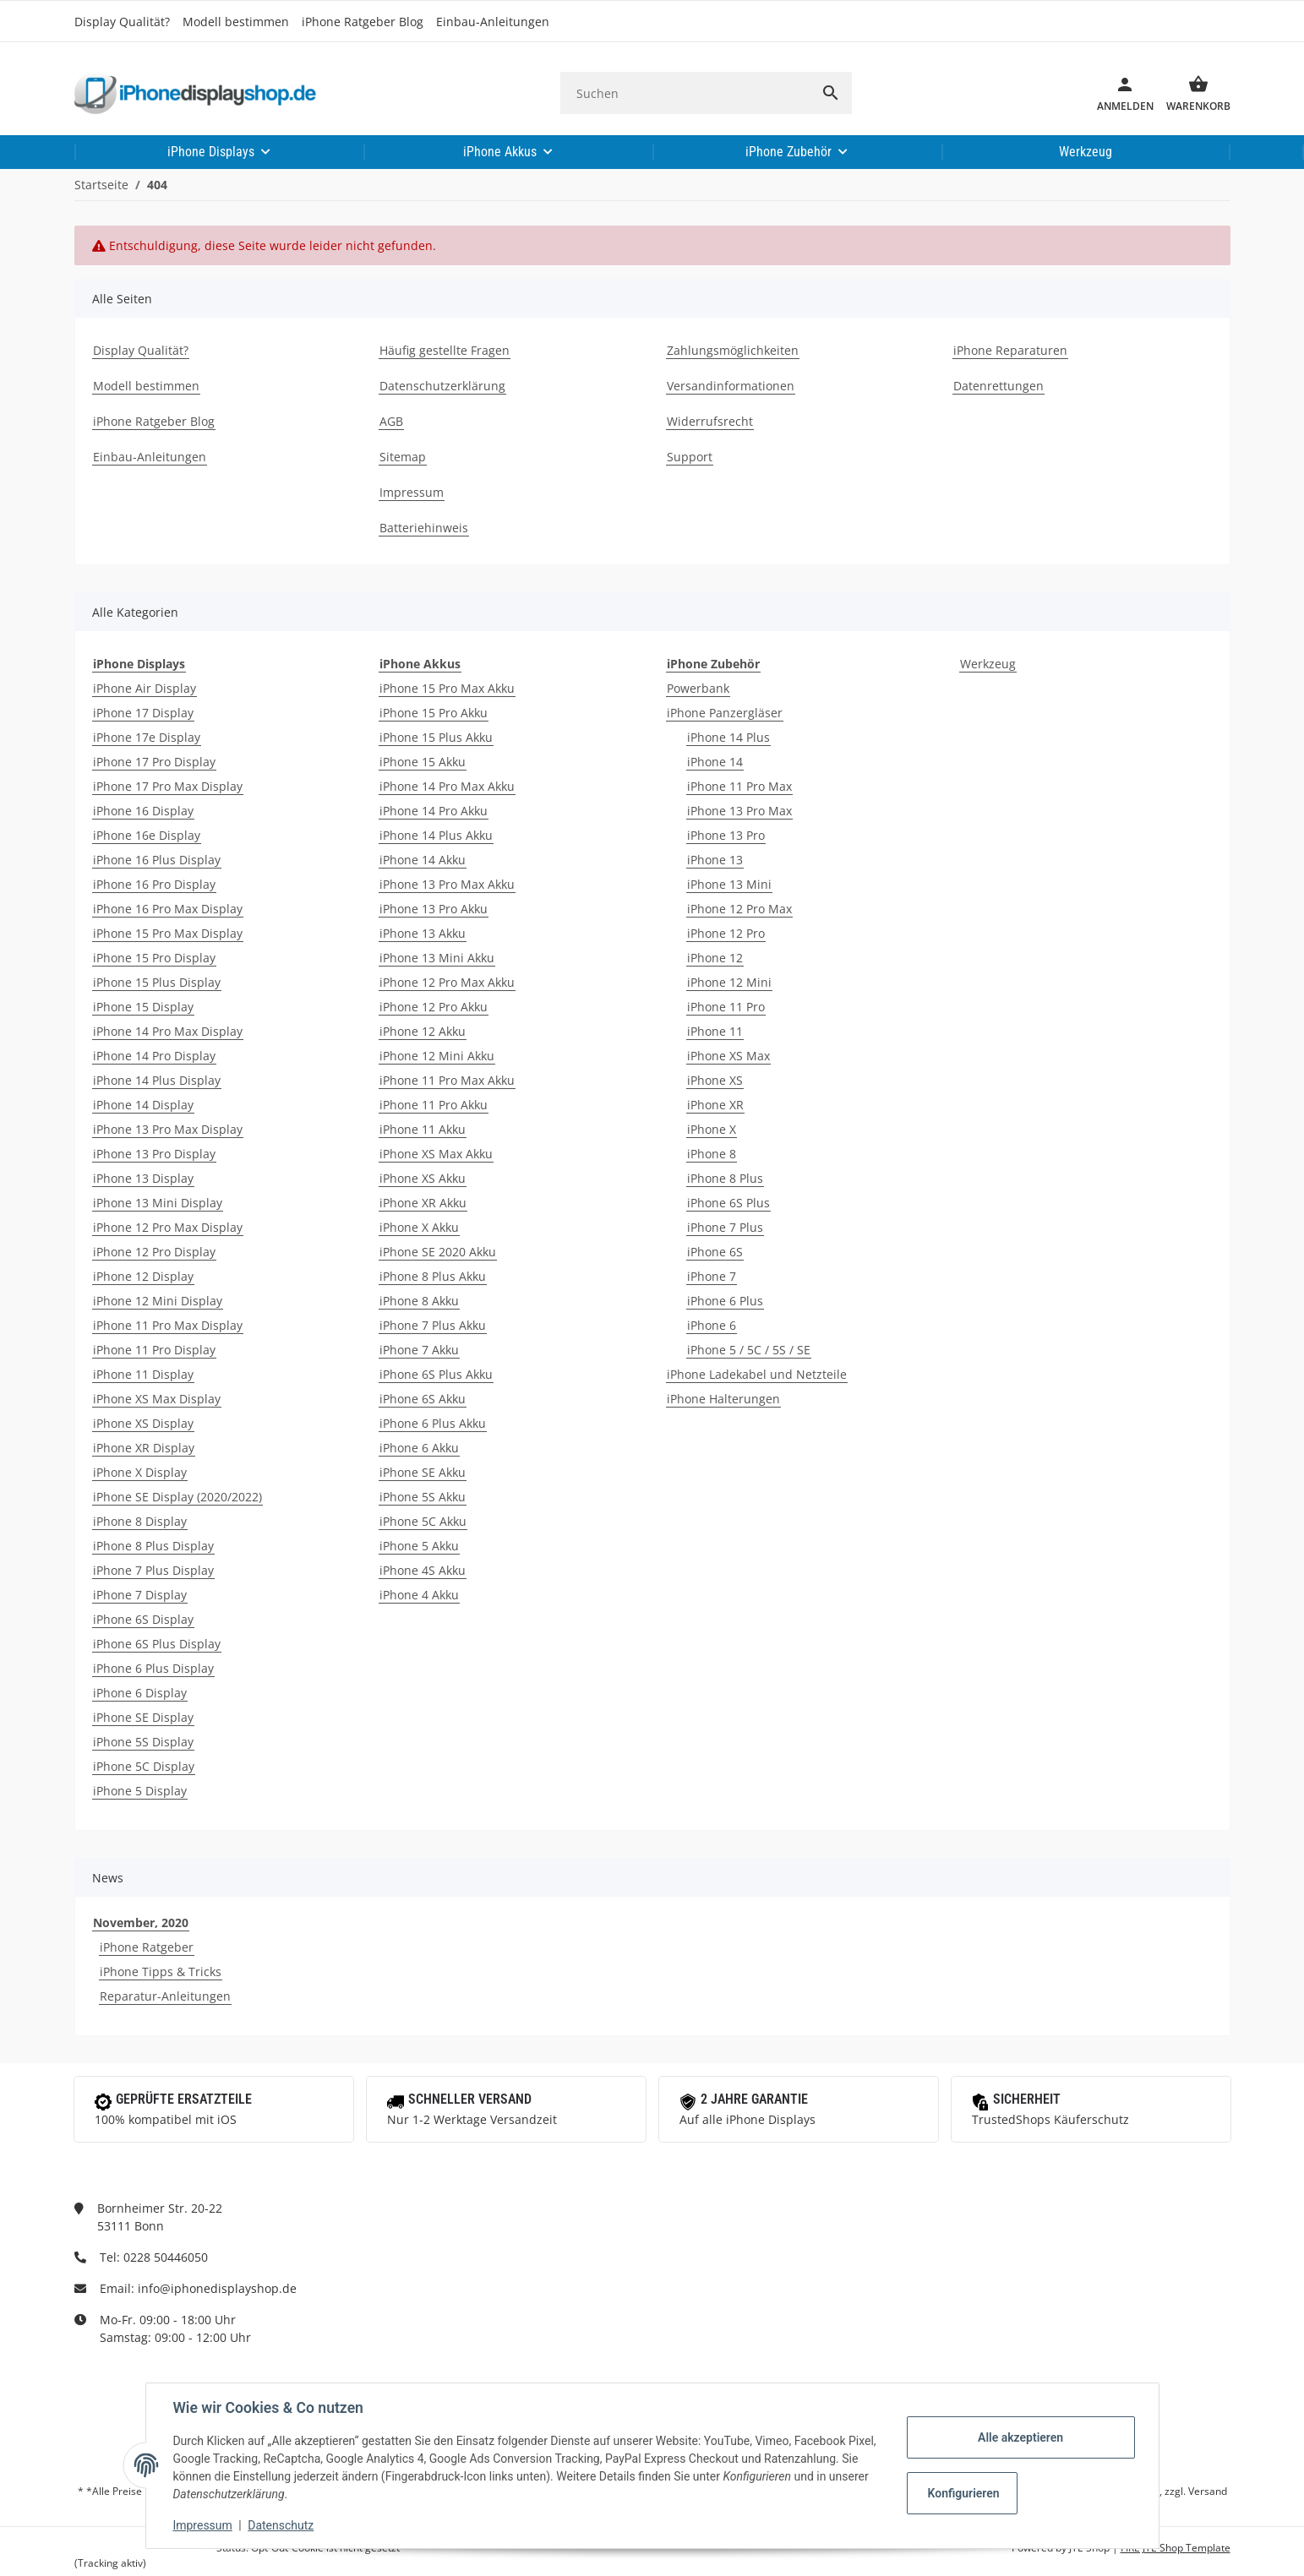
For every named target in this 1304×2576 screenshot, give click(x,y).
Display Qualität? (122, 22)
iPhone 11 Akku (422, 1129)
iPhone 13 (715, 860)
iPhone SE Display (143, 1717)
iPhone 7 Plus (725, 1227)
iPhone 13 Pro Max (739, 811)
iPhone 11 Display (143, 1374)
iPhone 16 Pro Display (154, 884)
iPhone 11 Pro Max (739, 786)
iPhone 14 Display (143, 1105)
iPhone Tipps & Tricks (160, 1971)
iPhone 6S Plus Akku (436, 1374)
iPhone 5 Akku (419, 1546)
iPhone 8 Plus (725, 1178)
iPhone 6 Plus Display (153, 1668)
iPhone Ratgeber (147, 1947)
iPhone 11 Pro (726, 1007)
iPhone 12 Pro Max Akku (447, 982)
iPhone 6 (711, 1325)
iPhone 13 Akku (422, 933)
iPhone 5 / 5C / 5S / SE (748, 1350)
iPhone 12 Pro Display (154, 1252)
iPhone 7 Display (140, 1595)
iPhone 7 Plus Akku (432, 1325)
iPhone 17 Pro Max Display (168, 786)
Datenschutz (281, 2525)
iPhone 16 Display (143, 811)
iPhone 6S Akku (422, 1399)
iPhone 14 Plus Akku (436, 835)
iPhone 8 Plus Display (153, 1546)
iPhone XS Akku (422, 1178)
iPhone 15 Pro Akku (433, 713)
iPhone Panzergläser (725, 713)
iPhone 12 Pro (726, 933)
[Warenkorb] (1192, 93)
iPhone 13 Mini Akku (436, 958)
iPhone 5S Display (143, 1742)
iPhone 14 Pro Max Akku (447, 786)
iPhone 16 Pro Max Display (168, 909)
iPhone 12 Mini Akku (436, 1056)
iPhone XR (715, 1105)
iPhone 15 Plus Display (157, 982)
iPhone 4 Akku (419, 1595)
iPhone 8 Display (140, 1521)
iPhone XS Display (143, 1423)
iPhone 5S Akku (422, 1497)
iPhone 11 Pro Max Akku (447, 1080)
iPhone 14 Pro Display (154, 1056)
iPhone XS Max (728, 1056)
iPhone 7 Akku (419, 1350)
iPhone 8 (711, 1154)
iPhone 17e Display (146, 737)
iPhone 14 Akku (422, 860)
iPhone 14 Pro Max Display (168, 1031)
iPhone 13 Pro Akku (433, 909)
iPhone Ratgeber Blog (362, 22)
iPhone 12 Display (143, 1276)
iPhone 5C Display (143, 1766)
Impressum (202, 2525)
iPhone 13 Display (143, 1178)
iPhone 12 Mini (729, 982)
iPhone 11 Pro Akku (433, 1105)
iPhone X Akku (419, 1227)
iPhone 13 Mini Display (157, 1203)
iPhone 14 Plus (728, 737)
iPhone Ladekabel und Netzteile (757, 1374)
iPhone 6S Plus (728, 1203)
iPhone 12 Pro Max (739, 909)
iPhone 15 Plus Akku (436, 737)
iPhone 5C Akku (422, 1521)
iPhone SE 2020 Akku (437, 1252)
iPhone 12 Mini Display (157, 1301)
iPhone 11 (715, 1031)
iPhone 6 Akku (419, 1448)
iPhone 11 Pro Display (154, 1350)
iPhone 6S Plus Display (157, 1644)
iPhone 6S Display (143, 1619)
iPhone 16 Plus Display (157, 860)
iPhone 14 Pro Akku (433, 811)
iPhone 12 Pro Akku (433, 1007)
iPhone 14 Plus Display (157, 1080)
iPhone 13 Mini (729, 884)
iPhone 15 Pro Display (154, 958)
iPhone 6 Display (140, 1693)
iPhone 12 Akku (422, 1031)
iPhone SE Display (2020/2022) (177, 1497)
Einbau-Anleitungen (492, 22)
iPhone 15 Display (143, 1007)
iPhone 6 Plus (725, 1301)
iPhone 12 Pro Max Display (168, 1227)
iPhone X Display (140, 1472)
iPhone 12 (715, 958)
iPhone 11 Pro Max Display (168, 1325)
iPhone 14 (715, 762)
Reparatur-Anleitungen (165, 1996)
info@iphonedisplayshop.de (217, 2288)
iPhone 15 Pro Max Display (168, 933)
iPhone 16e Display (146, 835)
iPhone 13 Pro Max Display (168, 1129)
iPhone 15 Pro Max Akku (447, 688)
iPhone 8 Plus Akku (432, 1276)
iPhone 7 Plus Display (153, 1570)
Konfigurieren (964, 2493)
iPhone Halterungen (723, 1399)
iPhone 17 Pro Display (154, 762)
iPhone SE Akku (422, 1472)
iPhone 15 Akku (422, 762)
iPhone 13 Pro (726, 835)
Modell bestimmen (236, 22)
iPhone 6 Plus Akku (432, 1423)
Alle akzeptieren (1020, 2437)
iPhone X (711, 1129)
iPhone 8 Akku (419, 1301)
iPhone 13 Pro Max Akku (447, 884)
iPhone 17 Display (143, 713)
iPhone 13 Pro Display (154, 1154)
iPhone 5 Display (140, 1791)
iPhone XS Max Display (157, 1399)
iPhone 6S (715, 1252)
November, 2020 (140, 1922)
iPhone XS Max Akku (436, 1154)
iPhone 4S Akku (422, 1570)
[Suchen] (685, 93)
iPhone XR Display (143, 1448)
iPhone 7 (711, 1276)
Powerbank (698, 688)
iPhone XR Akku (422, 1203)
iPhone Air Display (144, 688)
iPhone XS (715, 1080)
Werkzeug (988, 664)
